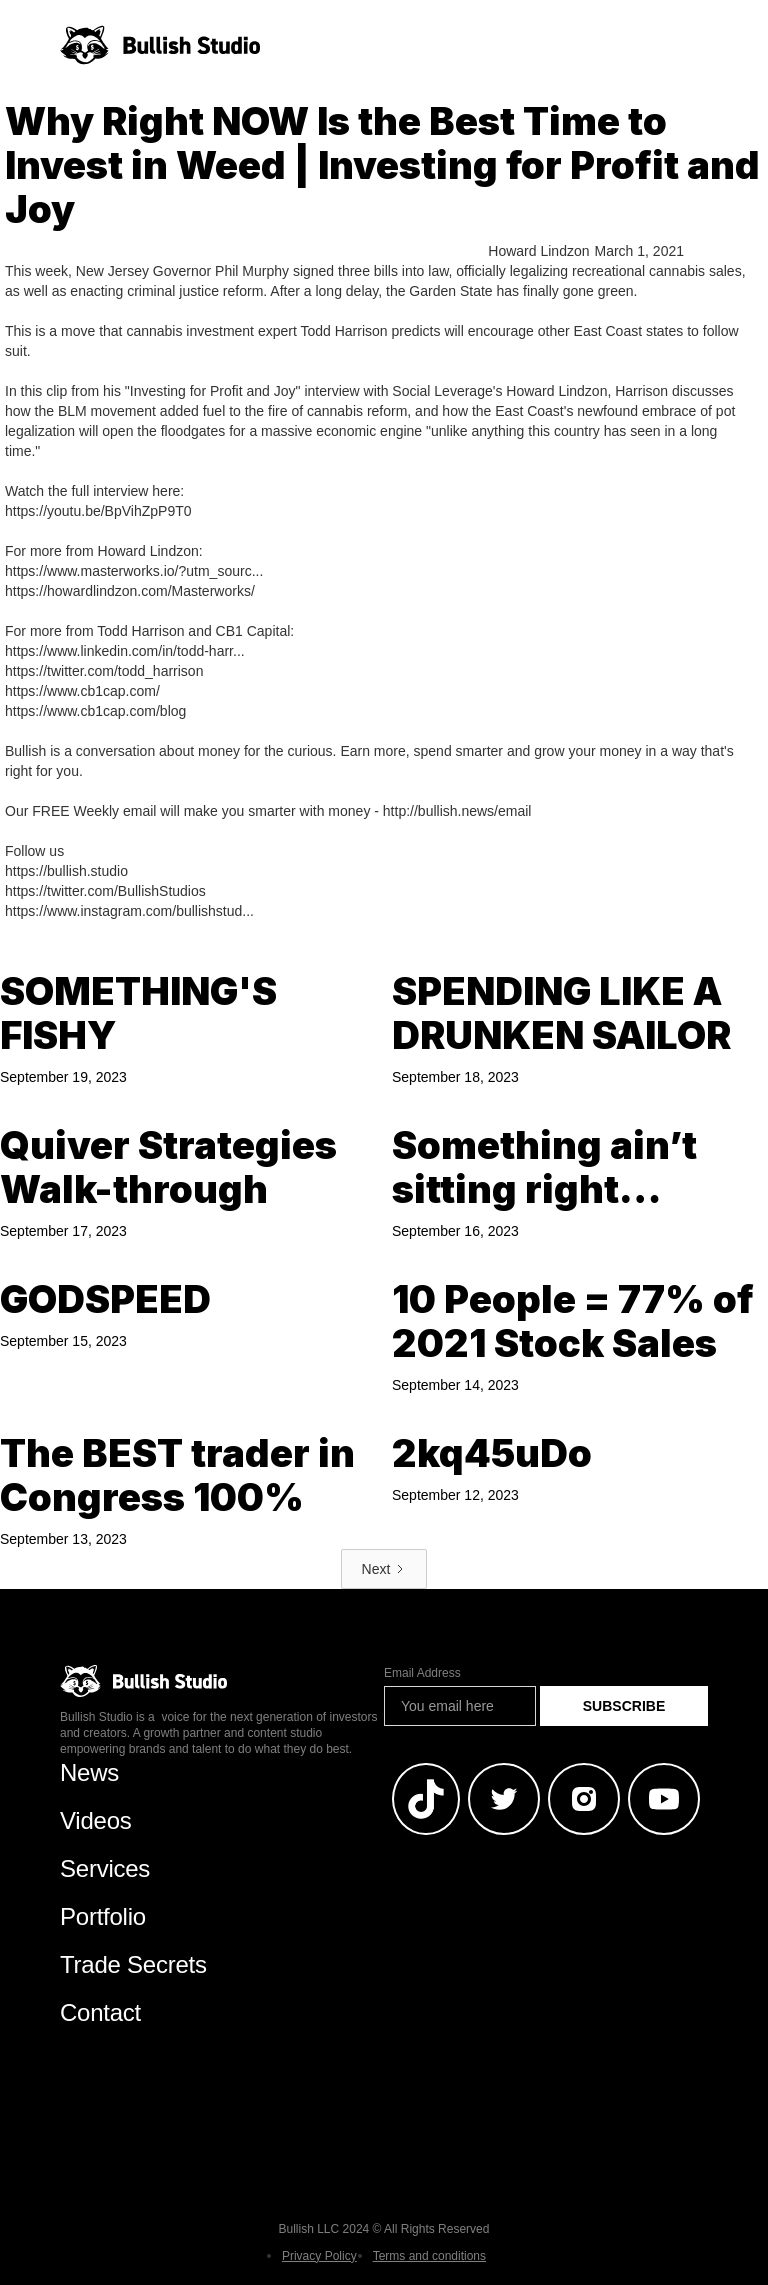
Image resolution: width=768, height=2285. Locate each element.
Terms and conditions (429, 2256)
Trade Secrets (133, 1964)
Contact (100, 2012)
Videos (96, 1820)
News (89, 1772)
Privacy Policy (319, 2256)
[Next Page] (384, 1569)
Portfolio (103, 1916)
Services (105, 1868)
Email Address (422, 1673)
